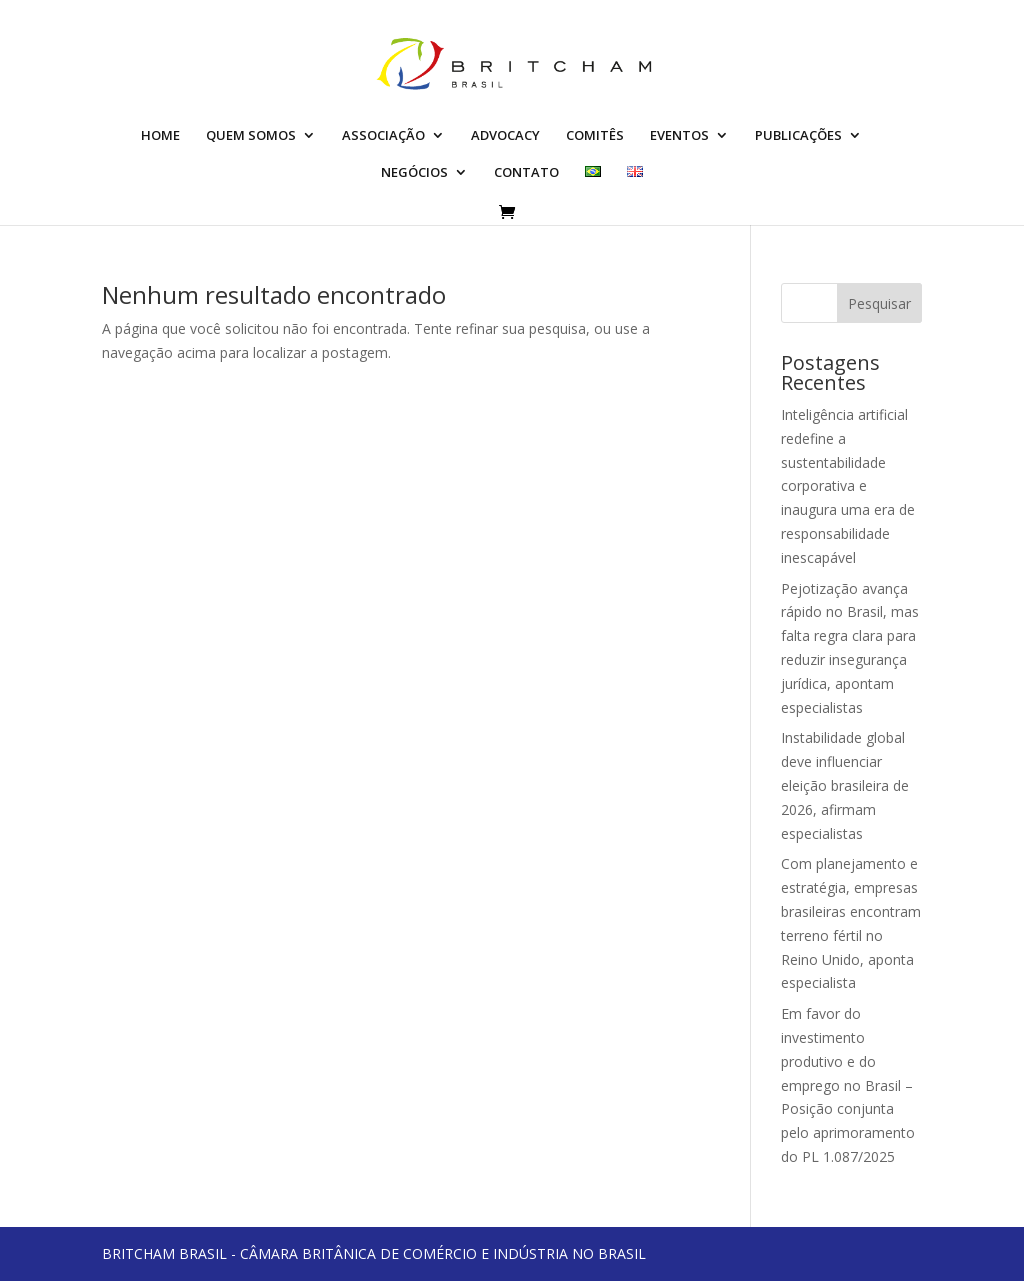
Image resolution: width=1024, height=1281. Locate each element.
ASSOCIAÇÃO (383, 136)
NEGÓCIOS (414, 173)
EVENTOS (679, 136)
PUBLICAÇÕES (798, 136)
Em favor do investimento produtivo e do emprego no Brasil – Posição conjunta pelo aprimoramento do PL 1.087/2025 (848, 1085)
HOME (160, 136)
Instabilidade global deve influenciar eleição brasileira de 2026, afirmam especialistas (845, 785)
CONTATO (526, 173)
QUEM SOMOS (251, 136)
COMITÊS (595, 136)
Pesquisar (879, 303)
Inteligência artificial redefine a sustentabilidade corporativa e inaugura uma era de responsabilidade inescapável (848, 486)
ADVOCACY (505, 136)
